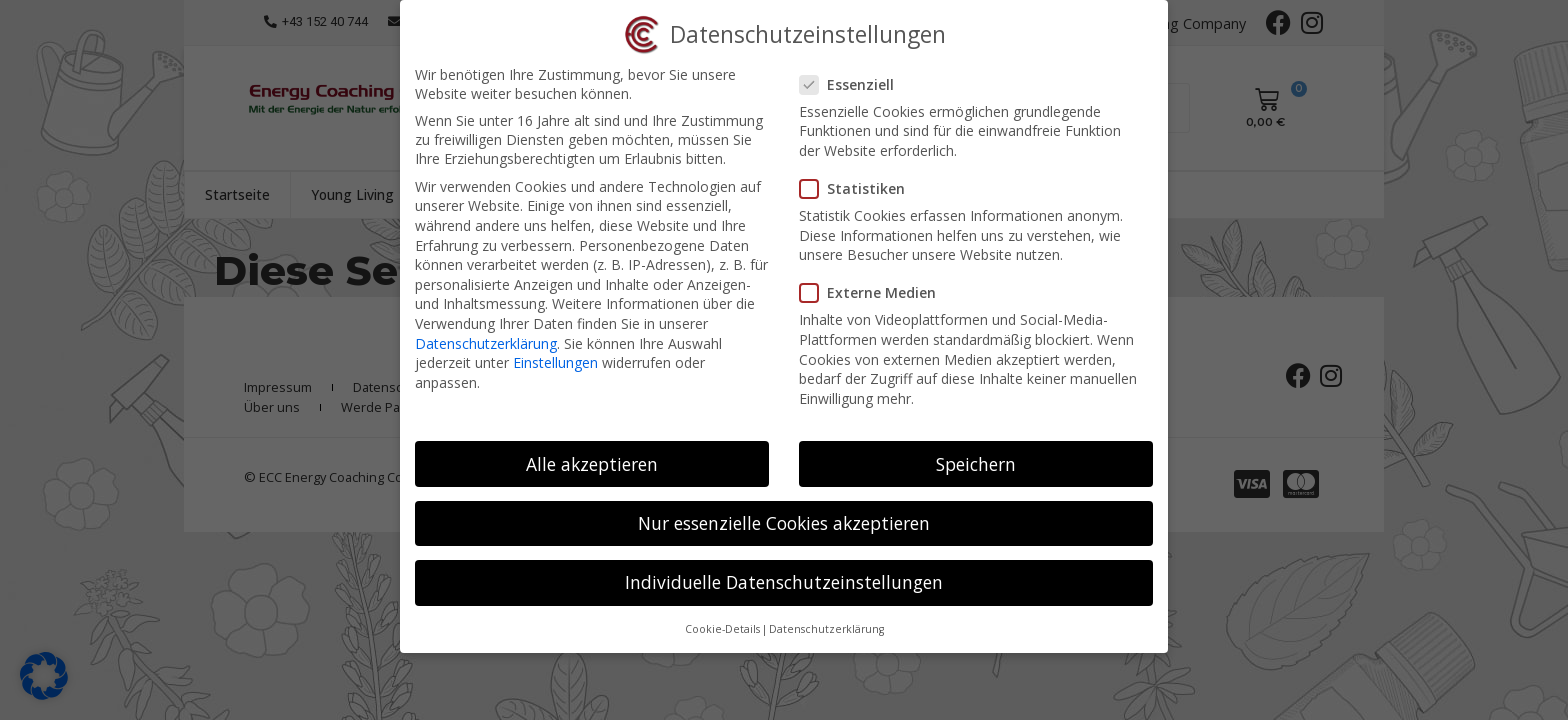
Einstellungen (555, 362)
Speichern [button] (976, 464)
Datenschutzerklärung (486, 343)
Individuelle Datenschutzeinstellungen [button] (784, 582)
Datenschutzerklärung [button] (826, 629)
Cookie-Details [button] (722, 629)
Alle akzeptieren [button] (592, 464)
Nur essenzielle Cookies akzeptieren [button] (784, 523)
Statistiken (858, 188)
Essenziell (853, 84)
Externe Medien (874, 292)
